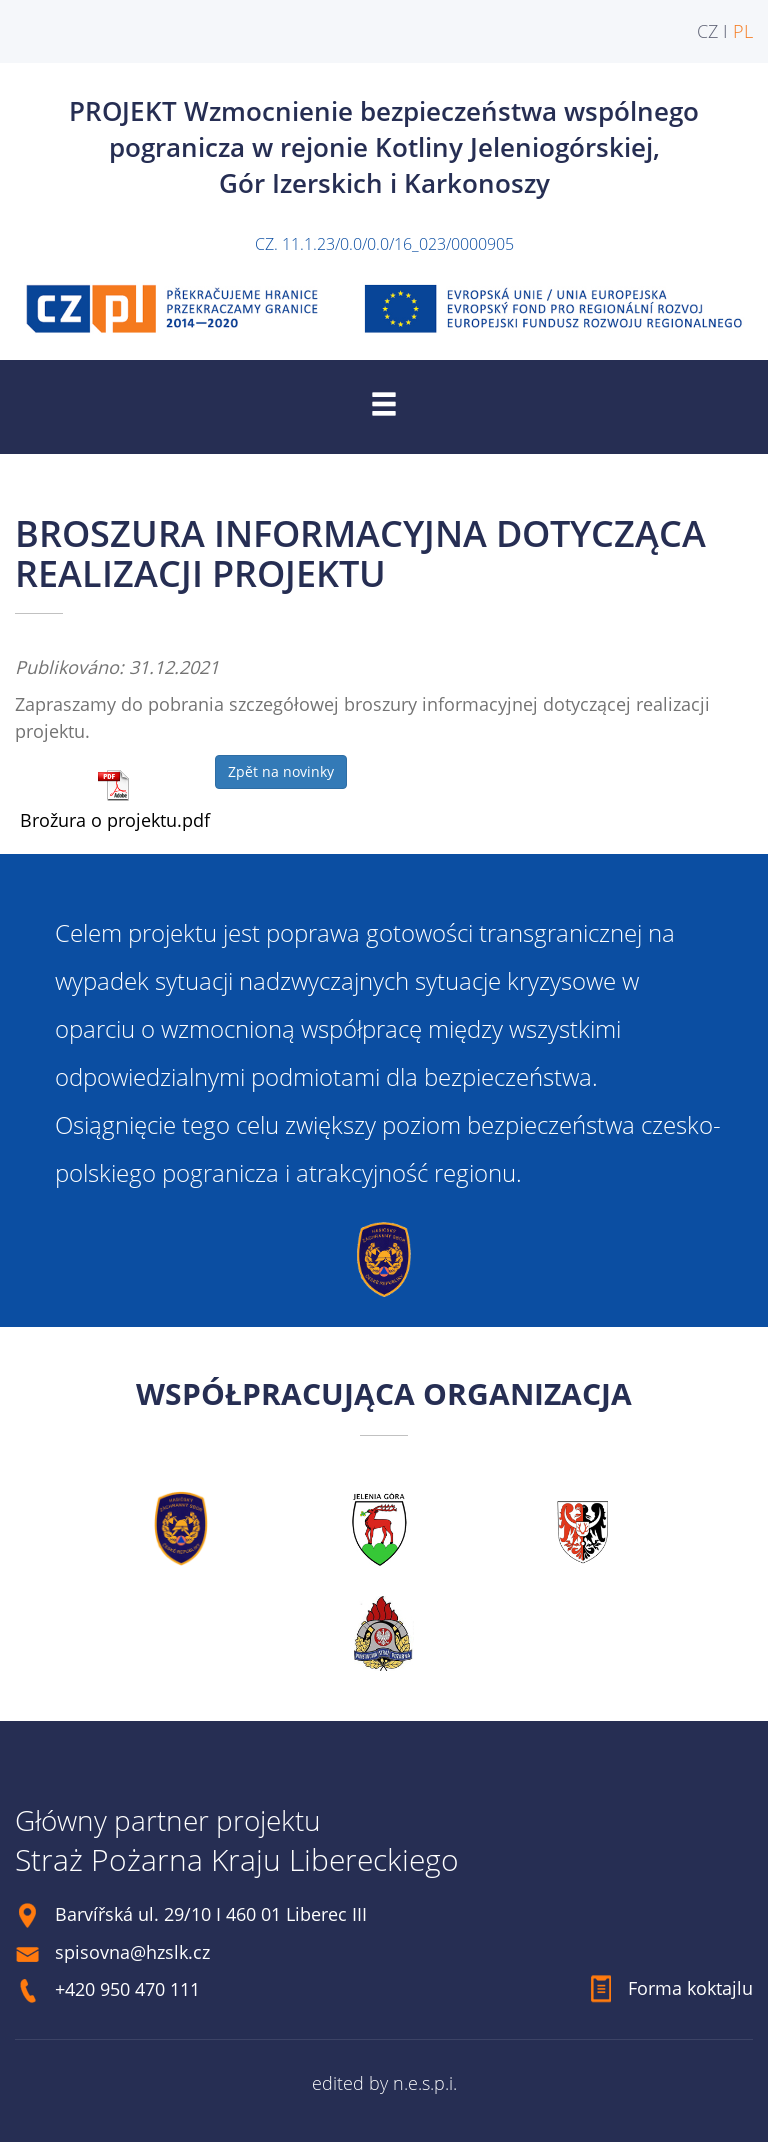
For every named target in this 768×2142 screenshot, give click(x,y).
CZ (707, 31)
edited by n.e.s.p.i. (384, 2083)
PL (743, 31)
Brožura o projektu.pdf (115, 820)
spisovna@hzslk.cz (132, 1952)
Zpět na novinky (281, 771)
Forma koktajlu (690, 1988)
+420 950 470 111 (127, 1989)
